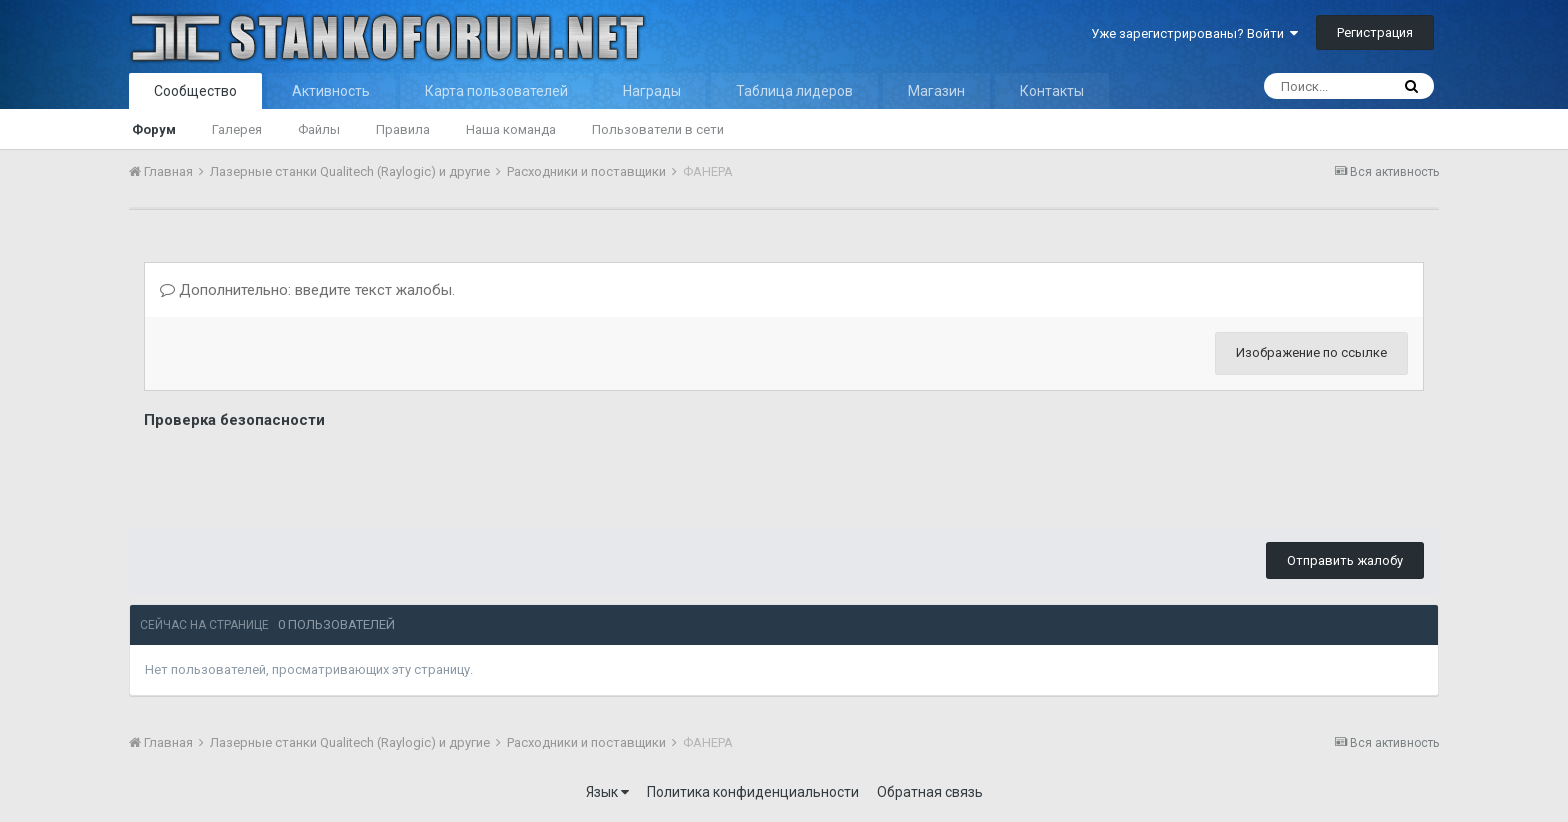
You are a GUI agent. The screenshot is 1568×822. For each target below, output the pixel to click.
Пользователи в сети (658, 129)
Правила (403, 129)
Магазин (936, 91)
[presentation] (296, 473)
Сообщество (195, 91)
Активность (331, 91)
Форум (154, 129)
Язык (607, 792)
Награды (652, 91)
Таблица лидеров (794, 91)
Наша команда (511, 129)
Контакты (1052, 91)
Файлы (319, 129)
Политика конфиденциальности (753, 792)
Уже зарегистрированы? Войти (1194, 33)
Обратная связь (930, 792)
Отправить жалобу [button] (1345, 560)
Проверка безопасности (234, 420)
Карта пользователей (496, 91)
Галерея (237, 129)
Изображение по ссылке (1311, 352)
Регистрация (1375, 32)
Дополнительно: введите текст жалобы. (307, 290)
